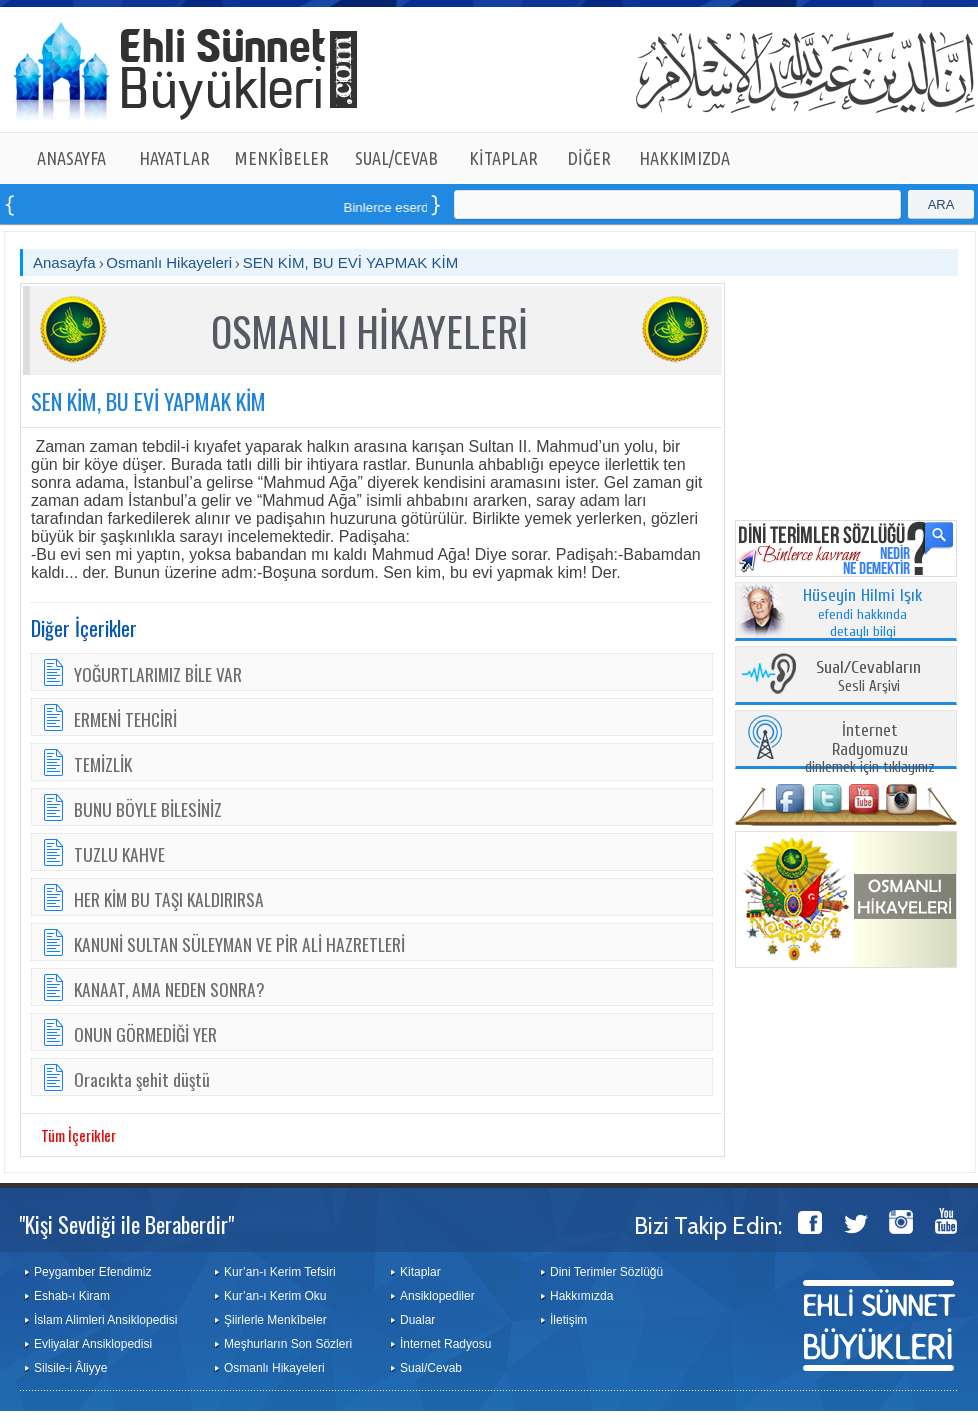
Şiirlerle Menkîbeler (275, 1320)
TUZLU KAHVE (119, 854)
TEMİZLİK (103, 764)
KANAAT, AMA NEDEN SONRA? (169, 989)
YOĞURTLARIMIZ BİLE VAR (158, 674)
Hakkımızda (581, 1296)
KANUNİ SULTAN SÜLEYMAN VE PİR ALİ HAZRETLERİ (239, 944)
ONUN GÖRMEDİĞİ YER (145, 1034)
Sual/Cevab (431, 1368)
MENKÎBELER (282, 158)
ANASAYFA (71, 158)
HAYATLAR (174, 158)
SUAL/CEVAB (396, 158)
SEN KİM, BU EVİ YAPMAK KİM (350, 262)
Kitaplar (420, 1272)
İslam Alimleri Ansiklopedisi (105, 1320)
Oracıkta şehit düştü (142, 1079)
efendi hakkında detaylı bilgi (863, 614)
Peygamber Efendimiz (92, 1272)
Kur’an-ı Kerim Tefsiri (280, 1272)
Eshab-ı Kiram (72, 1296)
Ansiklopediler (437, 1296)
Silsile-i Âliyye (70, 1368)
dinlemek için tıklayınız (870, 749)
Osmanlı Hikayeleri (169, 262)
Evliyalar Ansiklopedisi (93, 1344)
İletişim (568, 1320)
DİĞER (589, 158)
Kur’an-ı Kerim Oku (275, 1296)
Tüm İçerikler (78, 1135)
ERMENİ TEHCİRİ (125, 719)
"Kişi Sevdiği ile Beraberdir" (126, 1224)
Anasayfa (64, 262)
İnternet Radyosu (445, 1344)
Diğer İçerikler (84, 628)
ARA (941, 204)
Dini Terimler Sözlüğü (606, 1272)
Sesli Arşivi (868, 677)
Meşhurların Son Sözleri (288, 1344)
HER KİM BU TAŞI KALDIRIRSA (169, 899)
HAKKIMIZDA (684, 158)
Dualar (417, 1320)
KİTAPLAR (503, 158)
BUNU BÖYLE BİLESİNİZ (148, 809)
